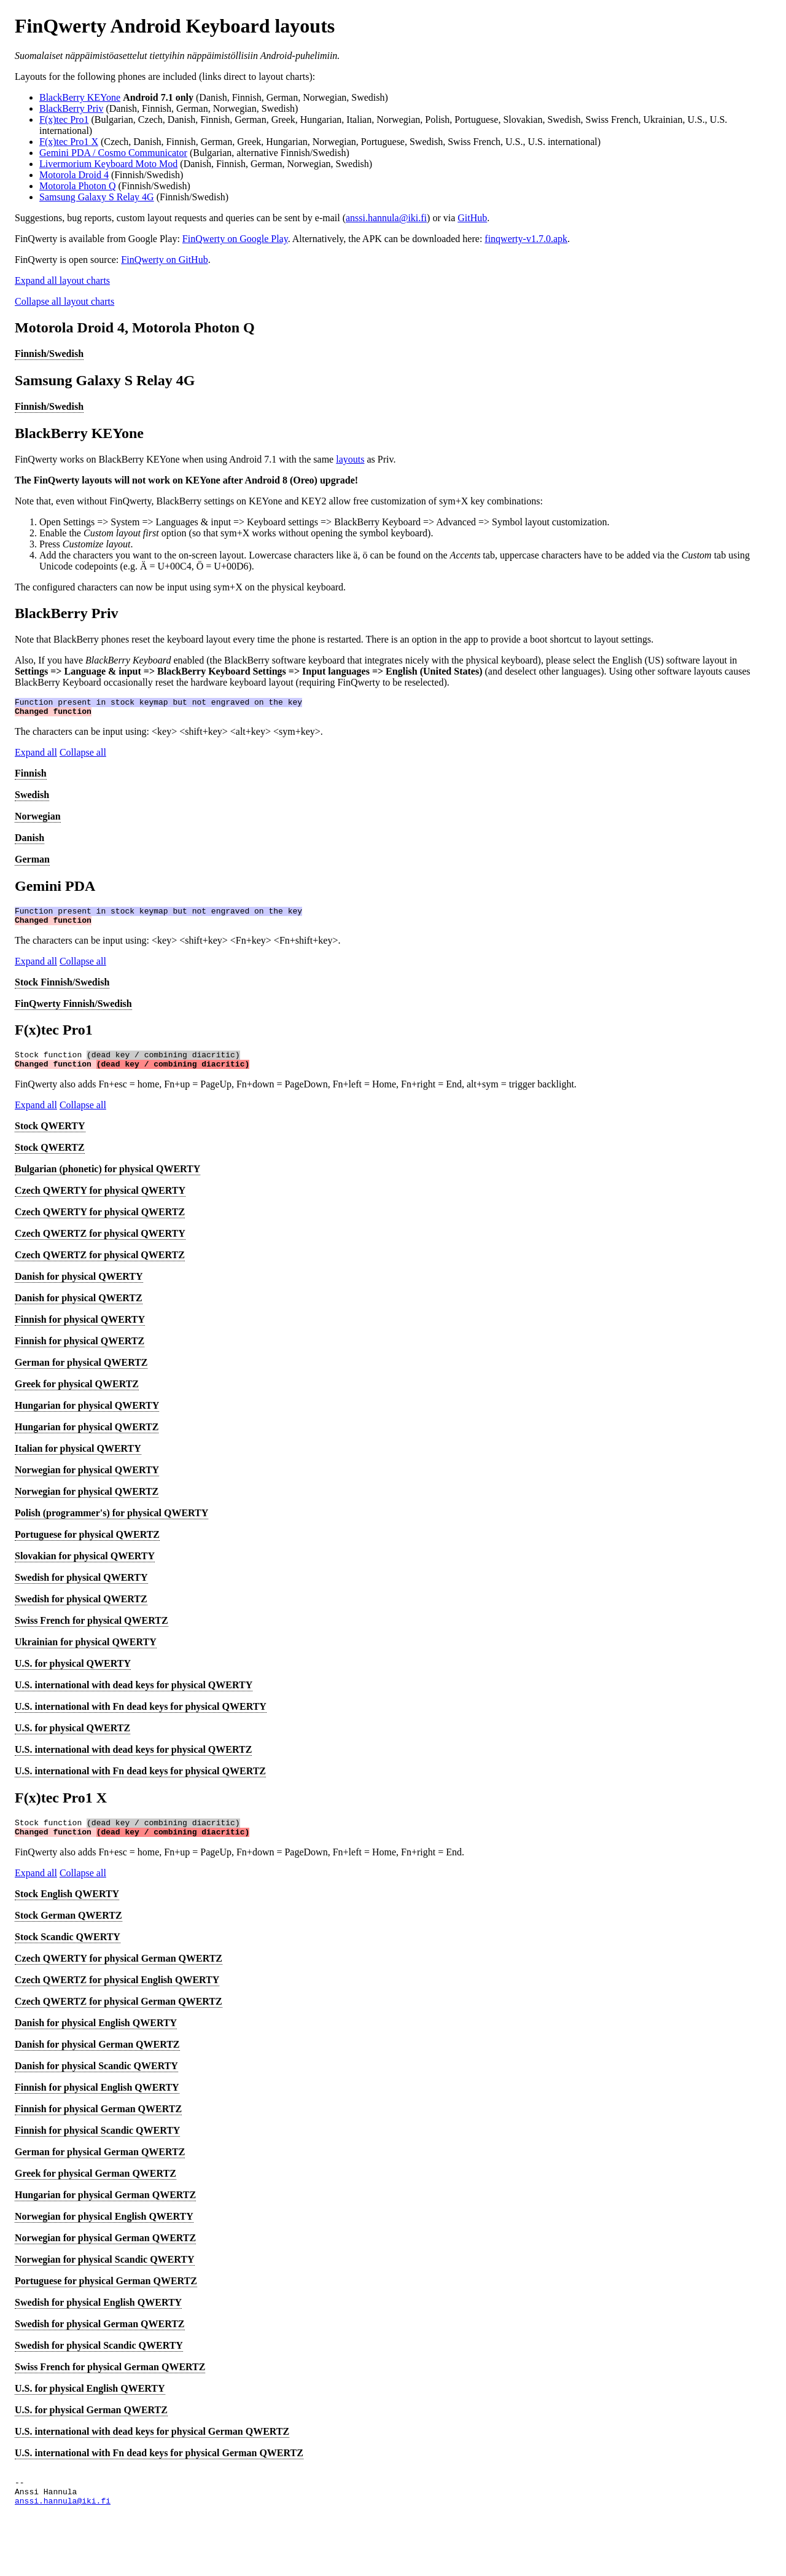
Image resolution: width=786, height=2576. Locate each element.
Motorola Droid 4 (74, 175)
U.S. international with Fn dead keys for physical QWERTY (141, 1717)
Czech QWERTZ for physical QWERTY (100, 1244)
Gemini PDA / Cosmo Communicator (113, 152)
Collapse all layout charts (64, 301)
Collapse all (83, 756)
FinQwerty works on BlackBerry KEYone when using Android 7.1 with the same (175, 459)
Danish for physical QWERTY (79, 1287)
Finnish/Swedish (49, 353)
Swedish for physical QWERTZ (81, 1610)
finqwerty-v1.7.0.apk (525, 238)
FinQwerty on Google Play (235, 238)
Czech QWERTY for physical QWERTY (100, 1201)
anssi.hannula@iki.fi (386, 218)
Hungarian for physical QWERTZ (86, 1438)
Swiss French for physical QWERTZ (91, 1631)
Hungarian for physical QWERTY (87, 1416)
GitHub (472, 218)
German (32, 863)
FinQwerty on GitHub (164, 259)
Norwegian (38, 820)
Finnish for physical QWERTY (80, 1330)
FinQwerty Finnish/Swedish (73, 1011)
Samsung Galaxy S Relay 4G (96, 197)
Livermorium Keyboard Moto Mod (108, 164)
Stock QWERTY (50, 1137)
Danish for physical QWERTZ (78, 1309)
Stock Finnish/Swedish (62, 989)
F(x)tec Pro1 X (68, 141)
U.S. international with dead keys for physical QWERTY (133, 1696)
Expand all (36, 756)
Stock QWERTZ (50, 1158)
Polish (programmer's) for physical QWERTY (111, 1524)
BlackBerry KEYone (79, 97)
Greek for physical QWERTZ (77, 1395)
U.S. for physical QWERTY (73, 1674)
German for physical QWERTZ (81, 1373)
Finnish (31, 777)
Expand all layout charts (62, 280)
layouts (350, 459)
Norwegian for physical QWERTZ (86, 1502)
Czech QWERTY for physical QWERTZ (100, 1223)
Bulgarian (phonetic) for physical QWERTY (107, 1180)
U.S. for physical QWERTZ (72, 1739)
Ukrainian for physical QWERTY (86, 1653)
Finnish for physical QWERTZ (79, 1352)
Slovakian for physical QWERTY (85, 1567)
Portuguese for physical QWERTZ (87, 1545)
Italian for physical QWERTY (78, 1459)
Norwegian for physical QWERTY (87, 1481)
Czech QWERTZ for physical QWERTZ (100, 1266)
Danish (29, 841)
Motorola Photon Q (77, 186)
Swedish (32, 798)
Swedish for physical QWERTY (81, 1588)
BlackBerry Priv (71, 108)
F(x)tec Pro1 (63, 119)
